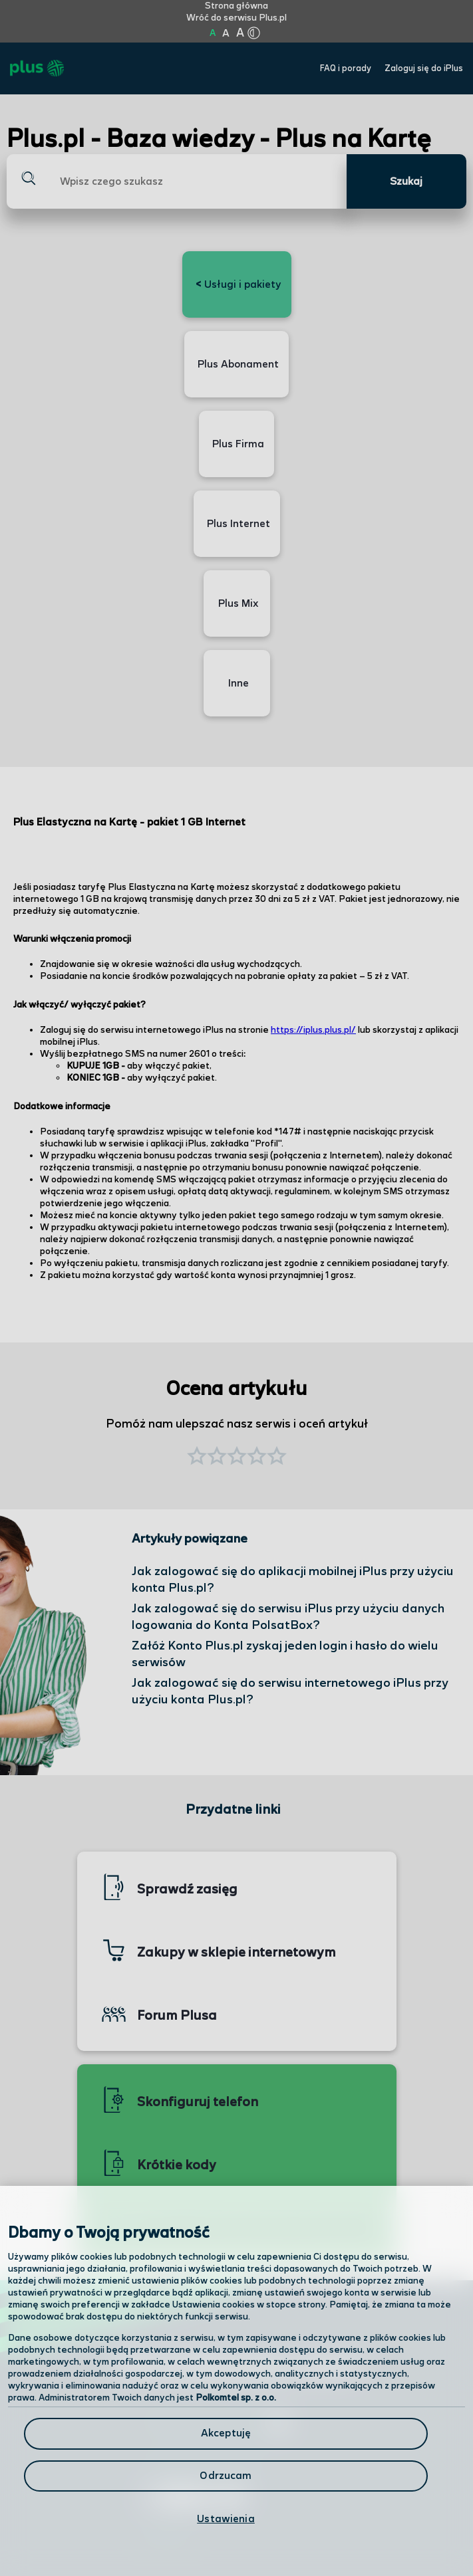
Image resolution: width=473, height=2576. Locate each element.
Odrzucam (225, 2476)
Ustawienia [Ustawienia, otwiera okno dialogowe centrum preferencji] (226, 2519)
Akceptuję (226, 2433)
